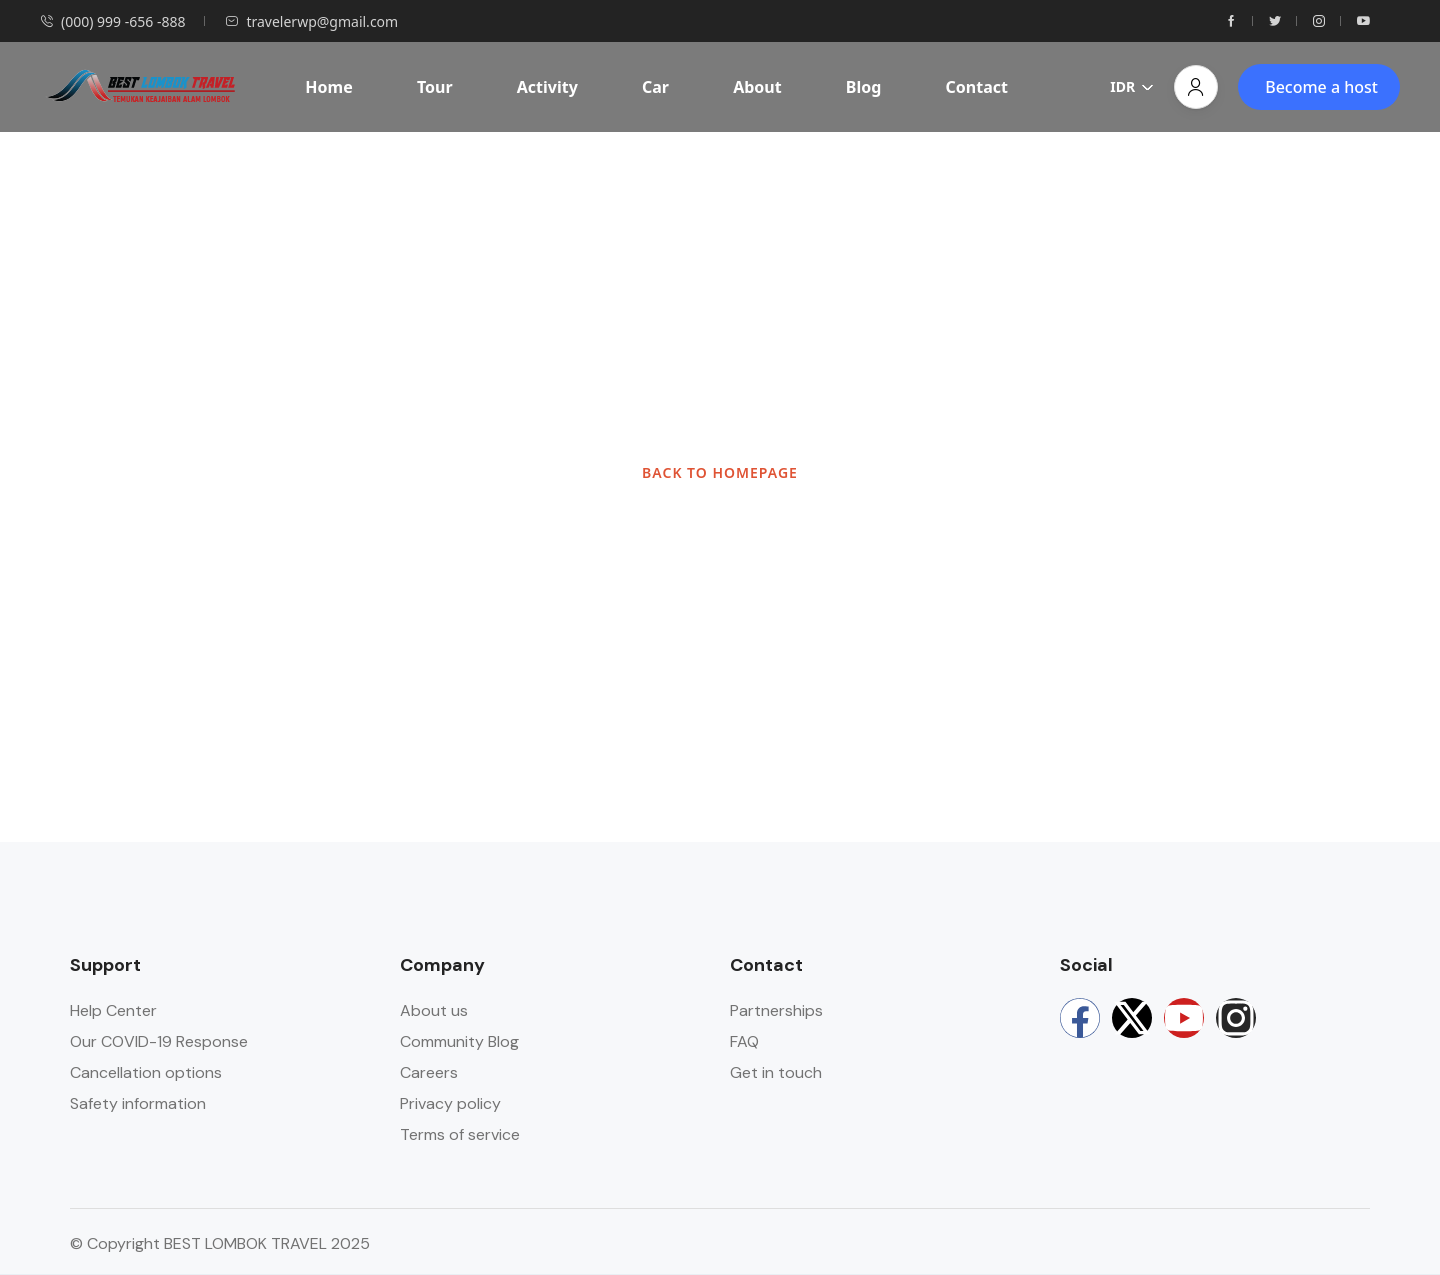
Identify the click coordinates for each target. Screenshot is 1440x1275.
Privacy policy (450, 1103)
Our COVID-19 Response (159, 1041)
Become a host (1321, 87)
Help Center (113, 1010)
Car (655, 87)
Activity (547, 87)
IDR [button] (1132, 86)
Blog (864, 87)
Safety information (138, 1103)
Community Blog (459, 1041)
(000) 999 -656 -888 (112, 21)
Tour (435, 87)
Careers (429, 1072)
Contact (977, 87)
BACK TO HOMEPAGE (720, 472)
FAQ (744, 1041)
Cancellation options (146, 1072)
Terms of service (460, 1134)
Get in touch (776, 1072)
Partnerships (776, 1010)
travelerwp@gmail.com (311, 21)
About (757, 87)
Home (328, 87)
